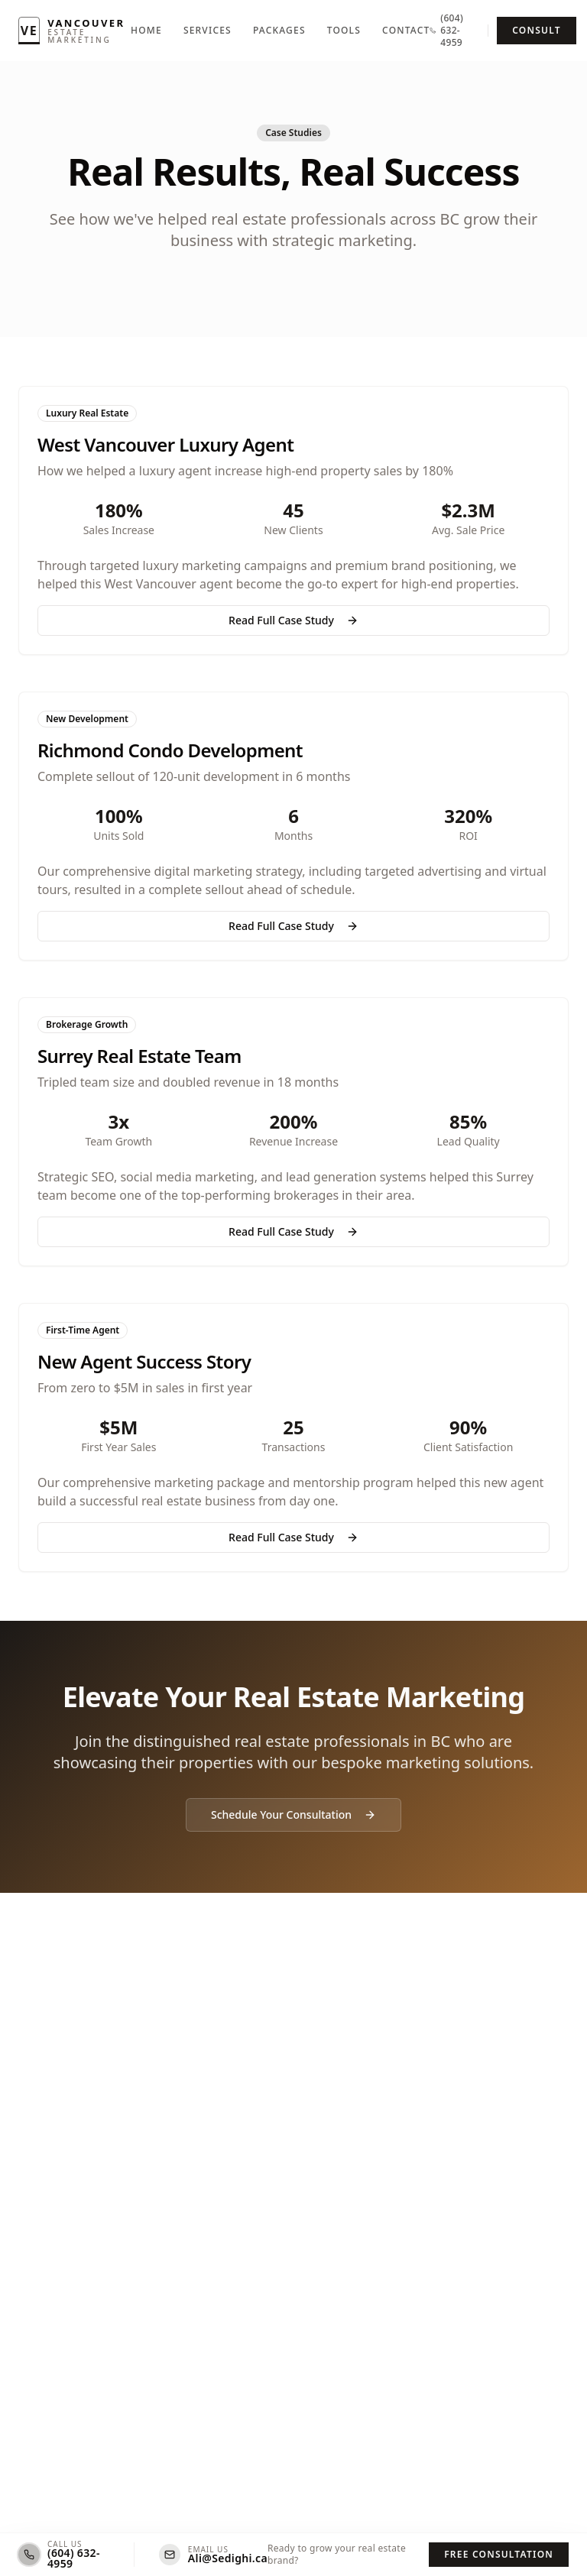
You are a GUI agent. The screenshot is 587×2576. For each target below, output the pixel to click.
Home (146, 30)
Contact (406, 30)
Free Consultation (498, 2554)
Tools (344, 30)
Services (207, 30)
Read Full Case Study (293, 620)
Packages (279, 30)
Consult (536, 30)
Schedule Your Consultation (293, 1814)
